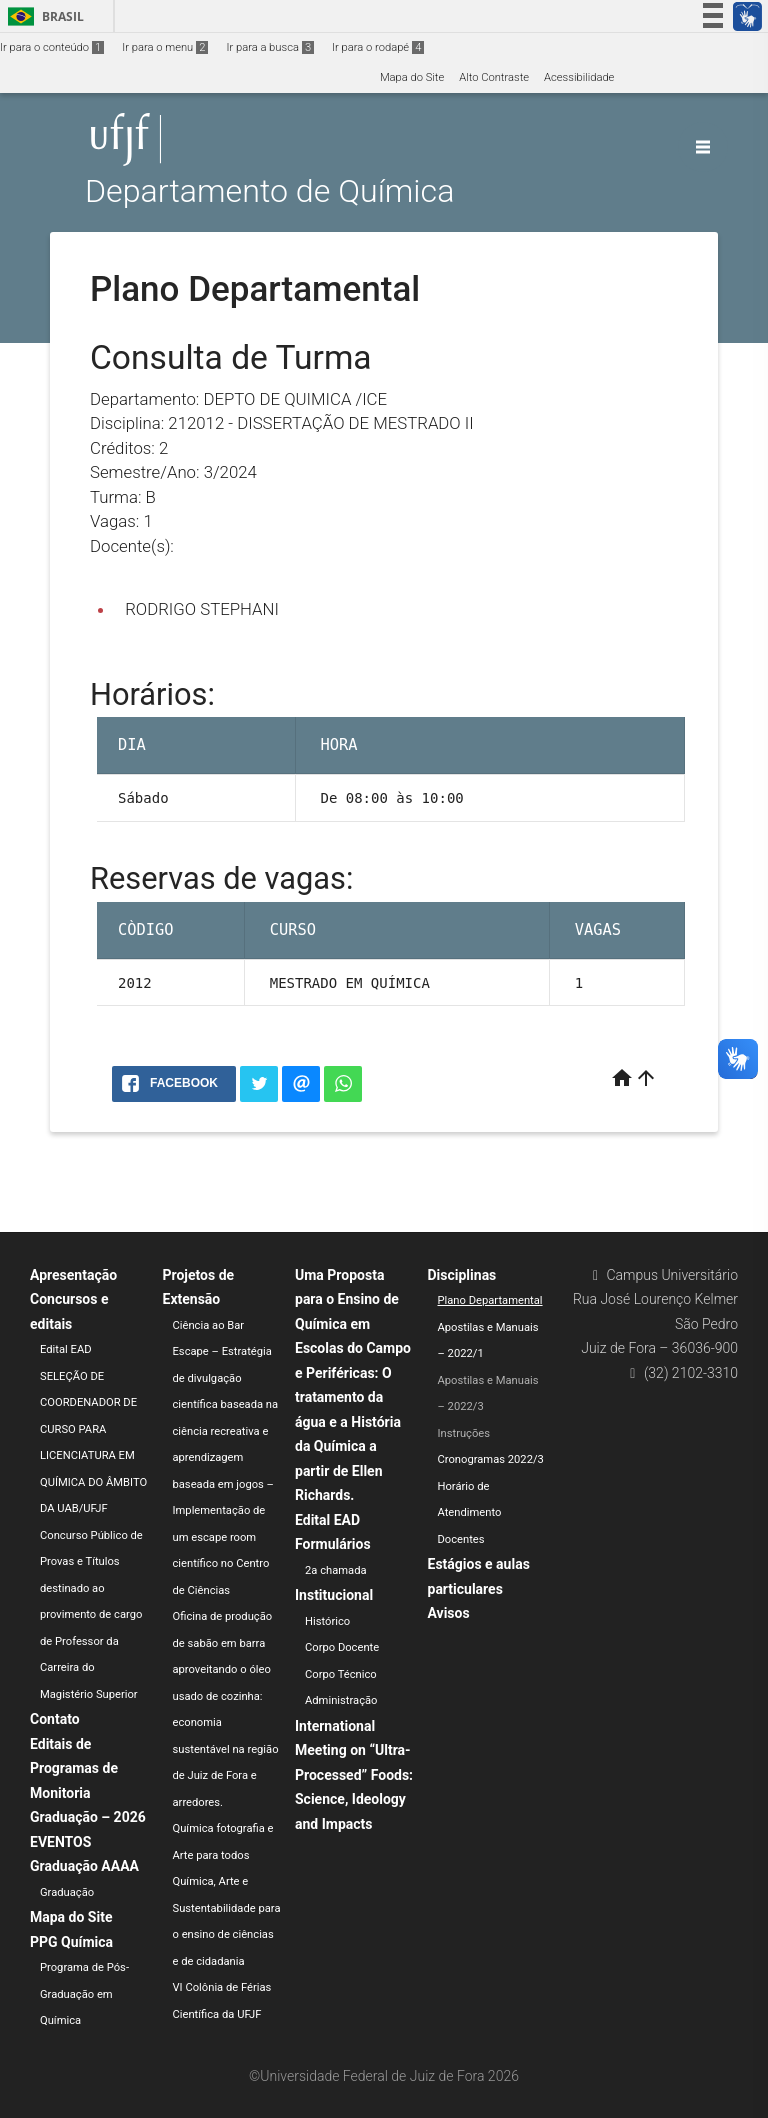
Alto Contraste (494, 77)
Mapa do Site (412, 77)
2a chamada (336, 1570)
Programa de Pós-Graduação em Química (84, 1994)
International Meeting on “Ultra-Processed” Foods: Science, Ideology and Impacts (354, 1775)
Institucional (334, 1595)
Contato (55, 1719)
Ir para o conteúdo (52, 47)
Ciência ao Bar (209, 1325)
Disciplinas (462, 1275)
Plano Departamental (490, 1300)
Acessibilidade (579, 77)
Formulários (333, 1544)
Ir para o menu (165, 47)
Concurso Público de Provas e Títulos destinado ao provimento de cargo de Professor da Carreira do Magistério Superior (91, 1615)
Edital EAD (66, 1349)
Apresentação (73, 1275)
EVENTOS (60, 1842)
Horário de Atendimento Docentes (470, 1513)
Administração (341, 1700)
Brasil (42, 16)
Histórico (327, 1621)
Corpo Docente (342, 1647)
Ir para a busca (270, 47)
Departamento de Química (269, 192)
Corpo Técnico (341, 1674)
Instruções (464, 1433)
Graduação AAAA (84, 1866)
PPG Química (71, 1942)
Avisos (449, 1613)
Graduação (67, 1892)
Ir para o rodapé (378, 47)
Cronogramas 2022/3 (491, 1459)
